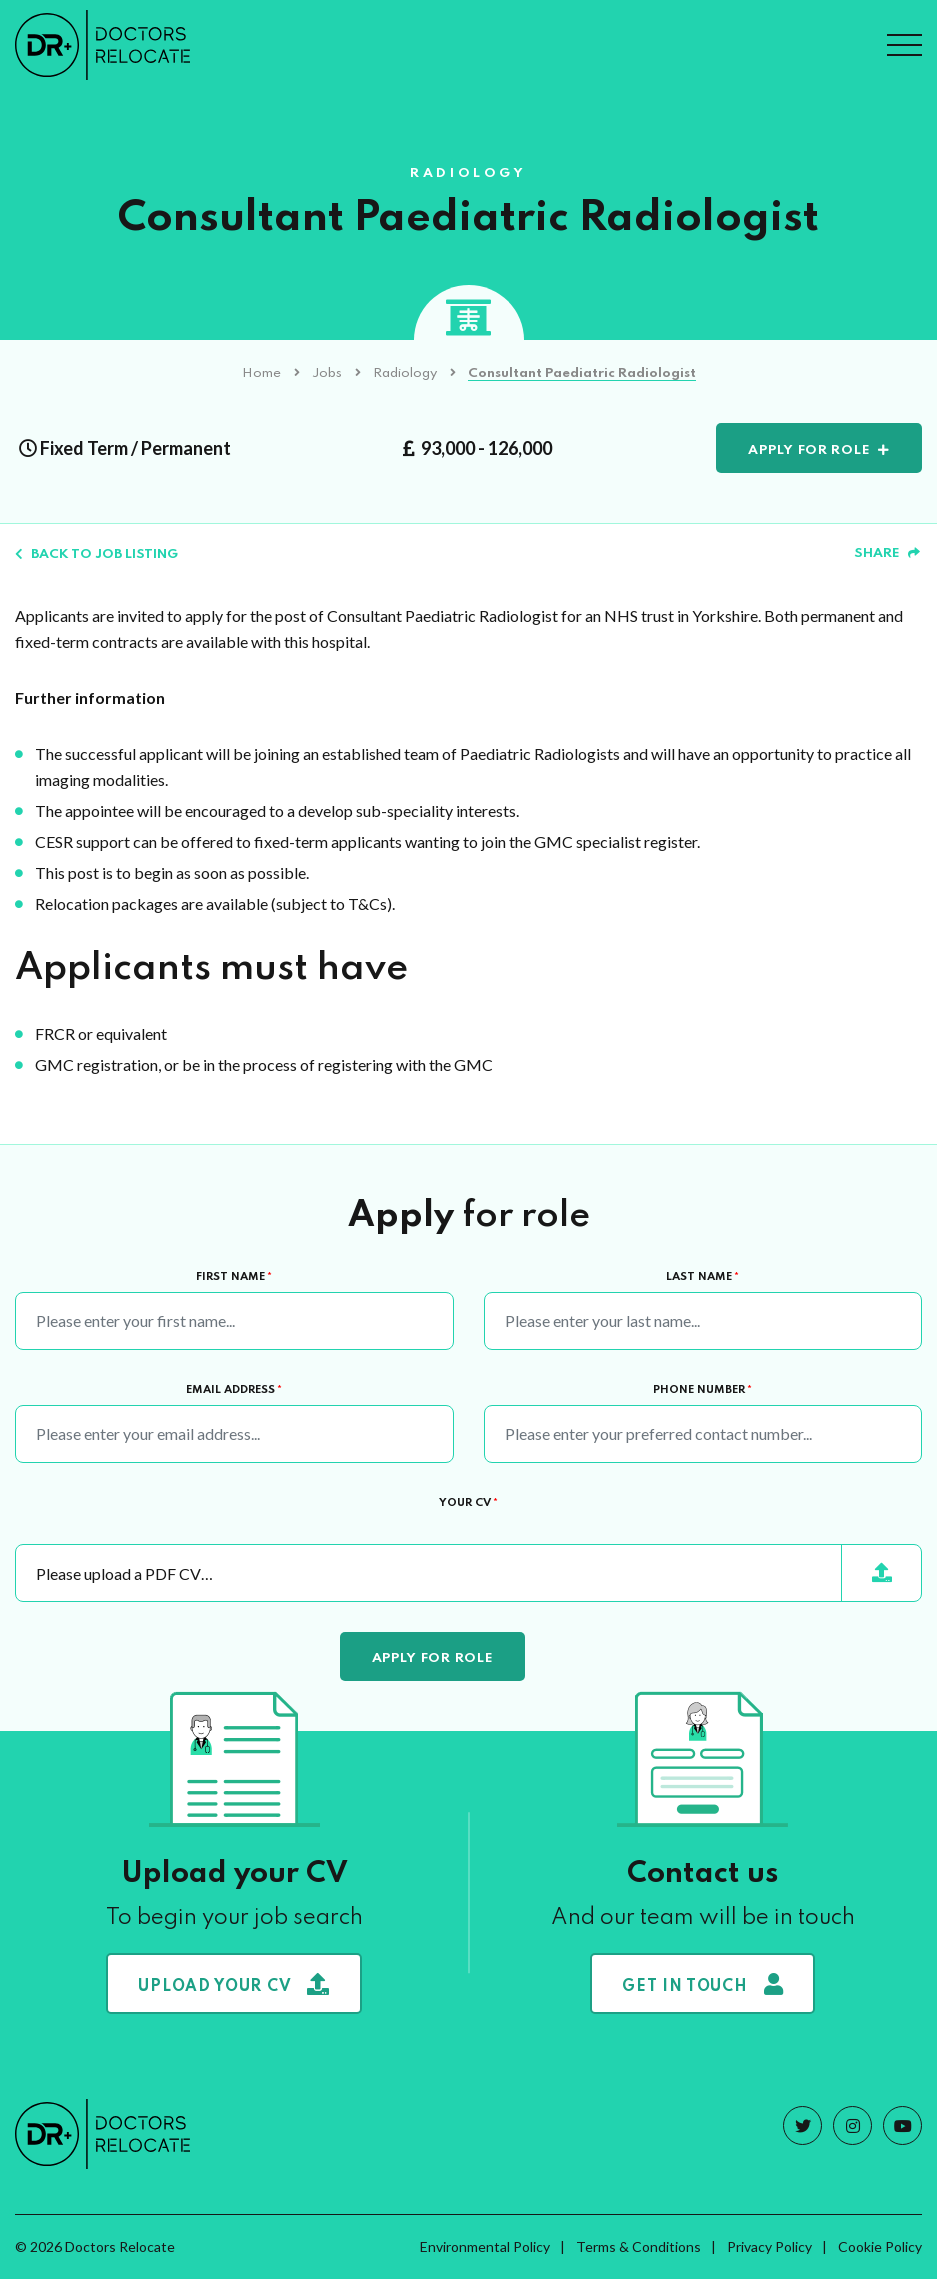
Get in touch (702, 1984)
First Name (234, 1277)
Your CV (468, 1503)
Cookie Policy (880, 2246)
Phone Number (702, 1390)
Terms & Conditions (638, 2246)
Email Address (234, 1390)
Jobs (327, 373)
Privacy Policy (769, 2246)
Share (887, 553)
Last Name (702, 1277)
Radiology (405, 373)
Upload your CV (234, 1984)
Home (261, 373)
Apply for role (809, 450)
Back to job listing (96, 554)
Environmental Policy (485, 2246)
